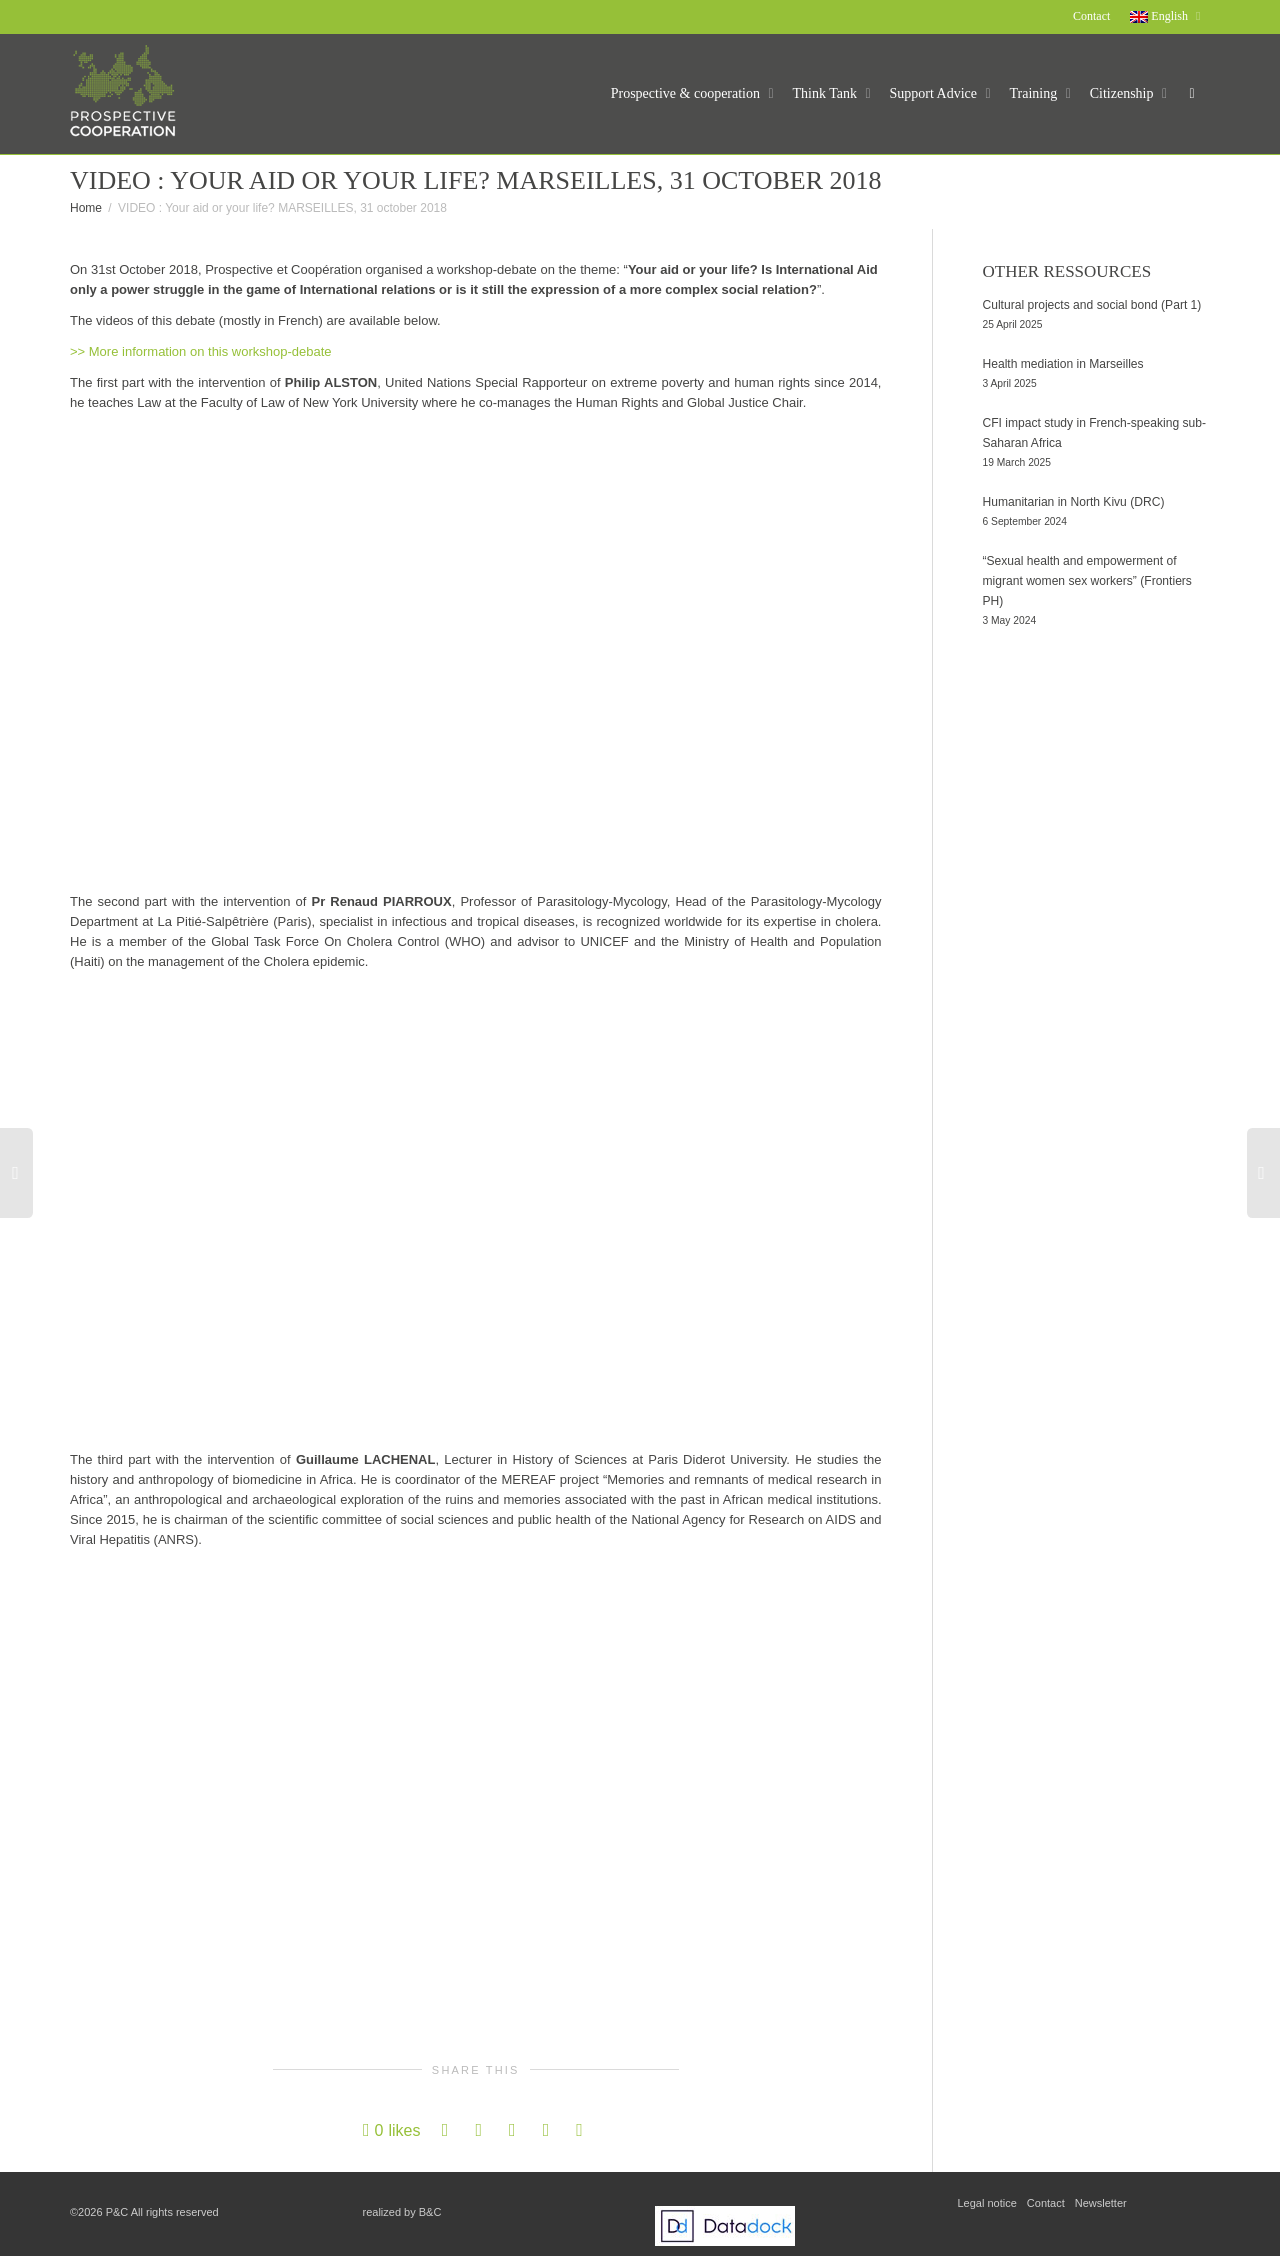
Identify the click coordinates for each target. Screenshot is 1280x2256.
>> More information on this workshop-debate (201, 351)
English (1160, 16)
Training (1035, 93)
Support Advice (935, 93)
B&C (430, 2212)
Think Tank (827, 93)
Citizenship (1123, 93)
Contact (1091, 16)
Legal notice (987, 2203)
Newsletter (1101, 2203)
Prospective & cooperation (687, 93)
